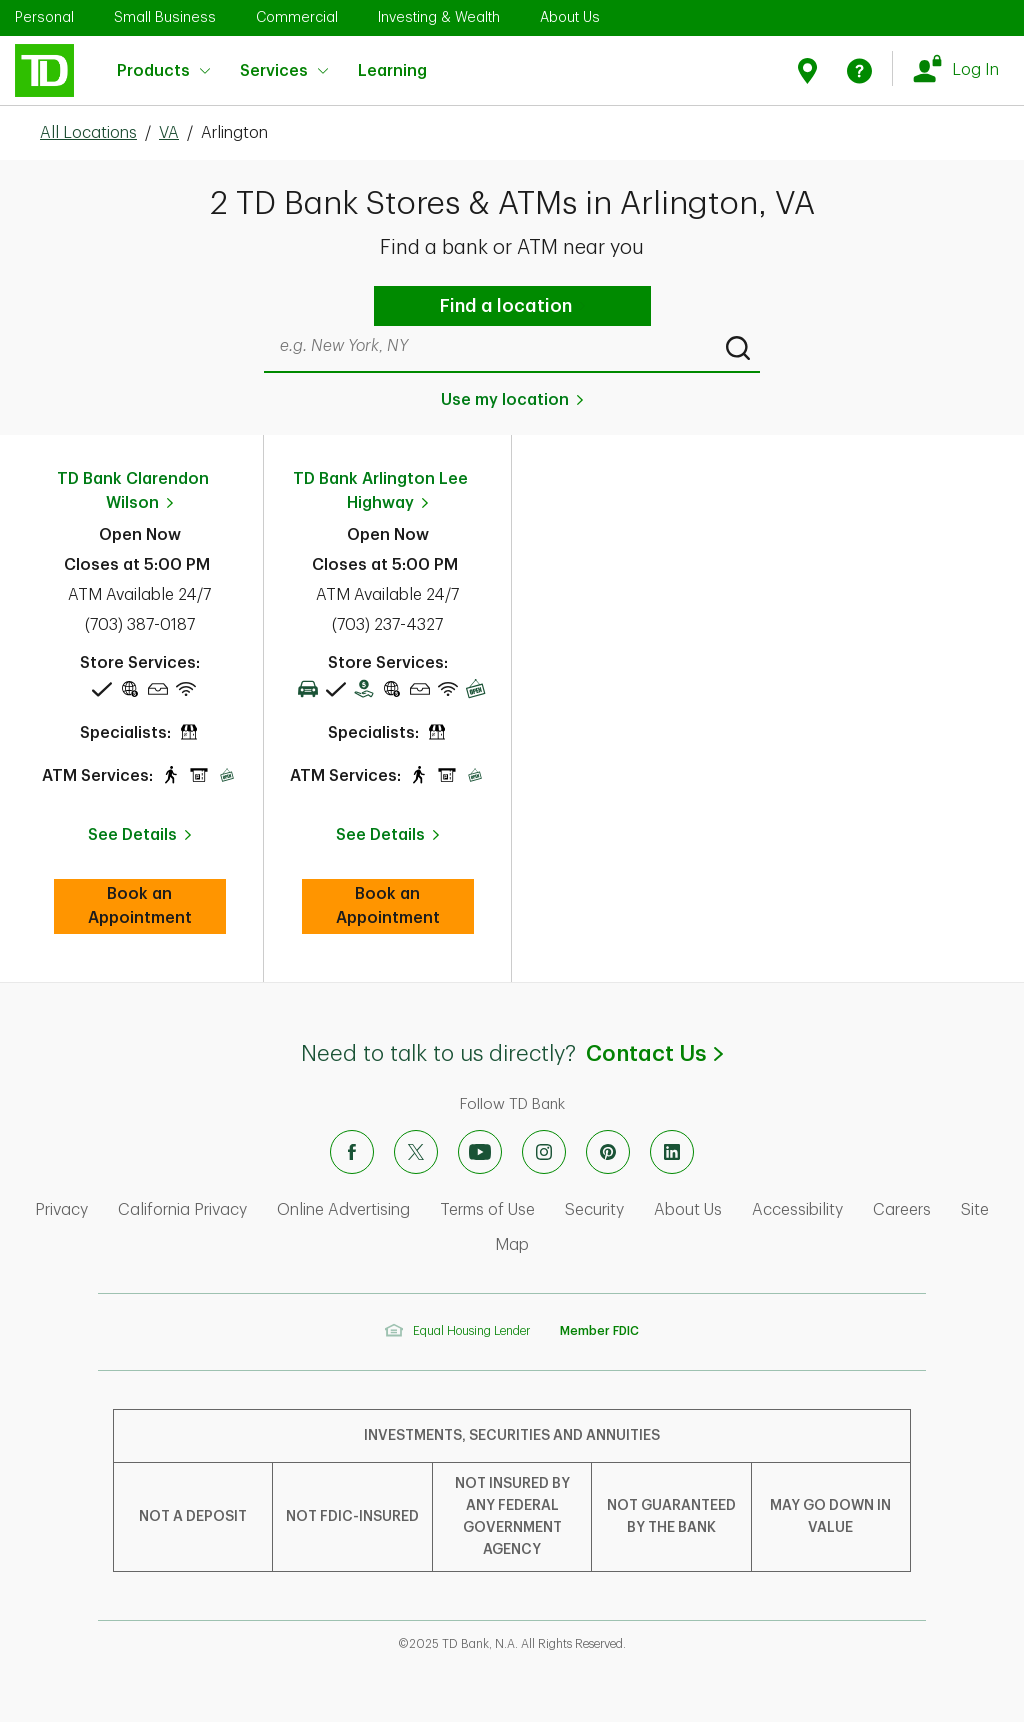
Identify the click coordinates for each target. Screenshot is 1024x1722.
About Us (570, 17)
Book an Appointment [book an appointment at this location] (157, 906)
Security (594, 1210)
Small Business (165, 17)
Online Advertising (343, 1210)
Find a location (506, 306)
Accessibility (797, 1210)
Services (284, 71)
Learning (392, 58)
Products (163, 71)
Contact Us (654, 1054)
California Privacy (182, 1210)
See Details (132, 835)
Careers (902, 1210)
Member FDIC (599, 1331)
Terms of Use (487, 1210)
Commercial (297, 17)
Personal (44, 17)
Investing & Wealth (439, 17)
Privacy (61, 1210)
